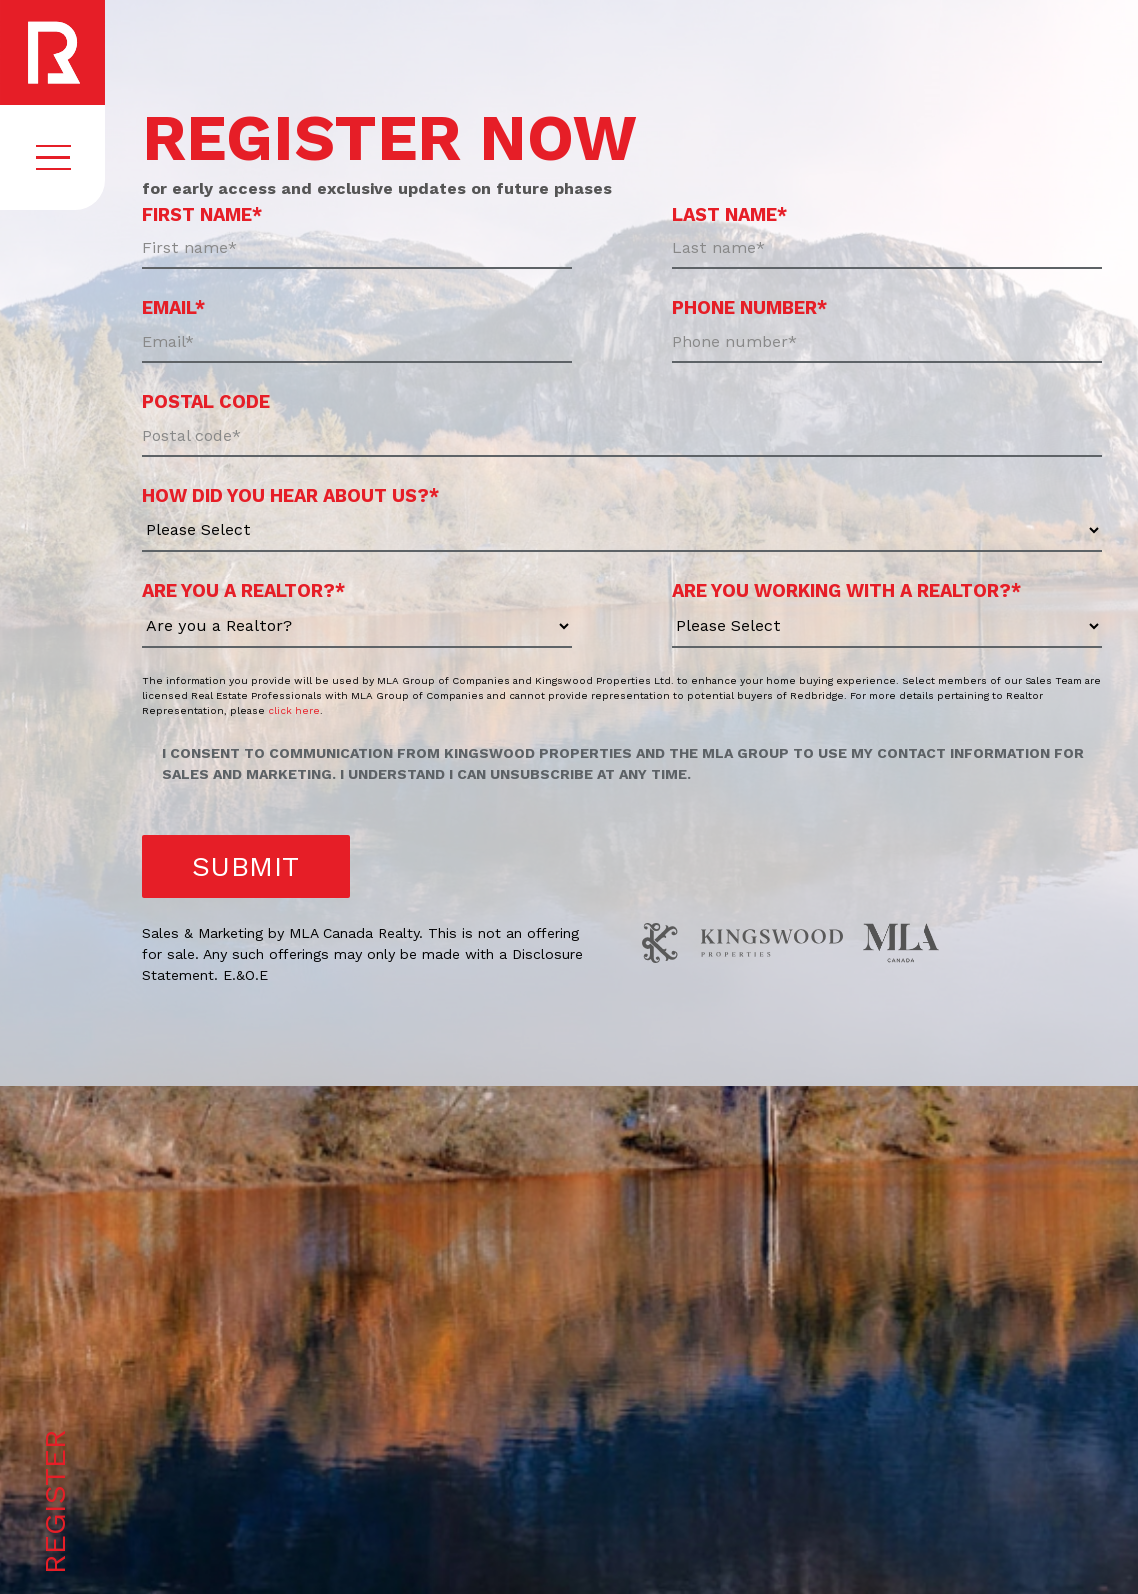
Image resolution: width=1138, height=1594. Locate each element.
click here (294, 710)
